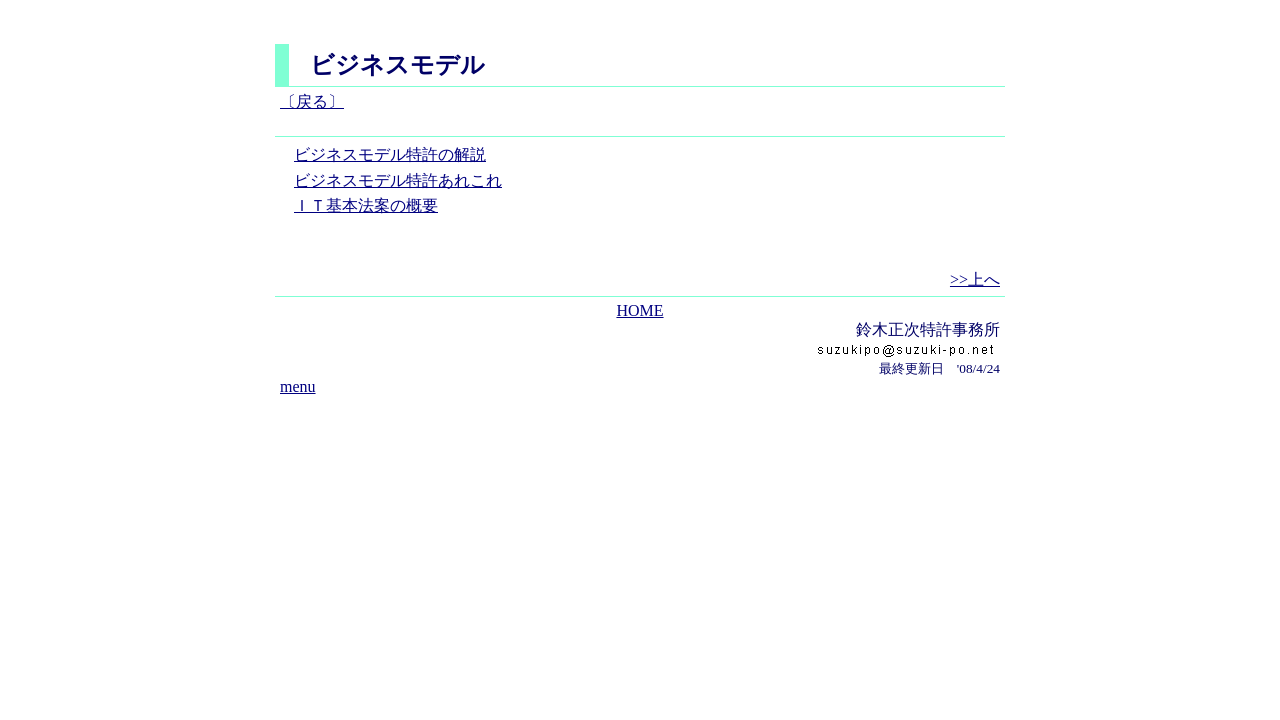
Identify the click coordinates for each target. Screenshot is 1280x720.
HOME (639, 310)
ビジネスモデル (397, 65)
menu (298, 386)
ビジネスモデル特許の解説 (390, 154)
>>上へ (975, 279)
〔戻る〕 (312, 101)
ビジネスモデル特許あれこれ (398, 180)
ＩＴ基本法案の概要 (366, 205)
